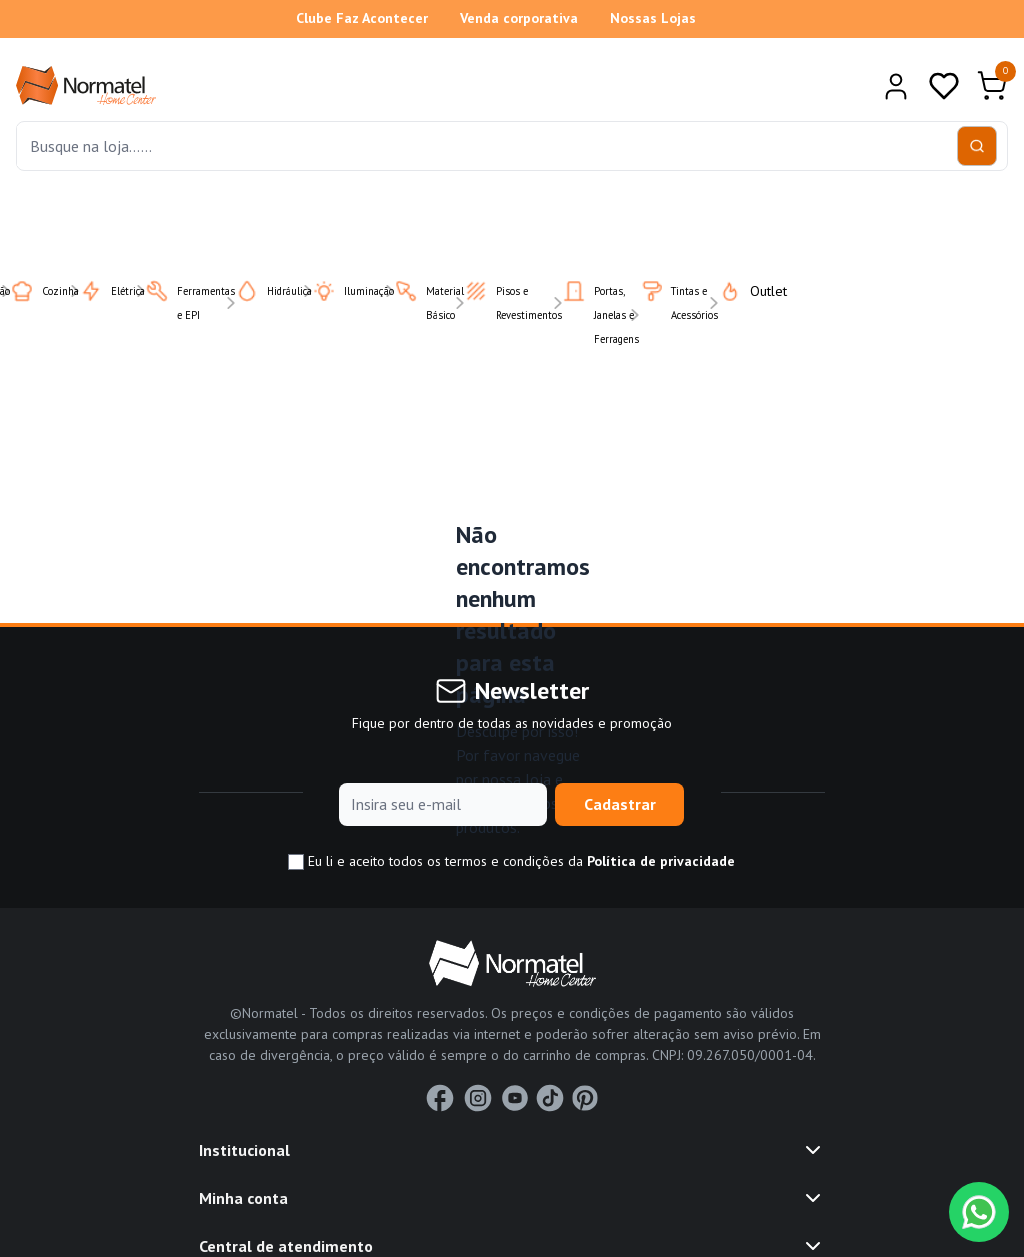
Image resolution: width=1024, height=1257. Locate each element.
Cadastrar (620, 804)
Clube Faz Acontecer (362, 18)
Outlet (740, 291)
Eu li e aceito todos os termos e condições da (511, 861)
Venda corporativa (519, 18)
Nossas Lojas (653, 18)
